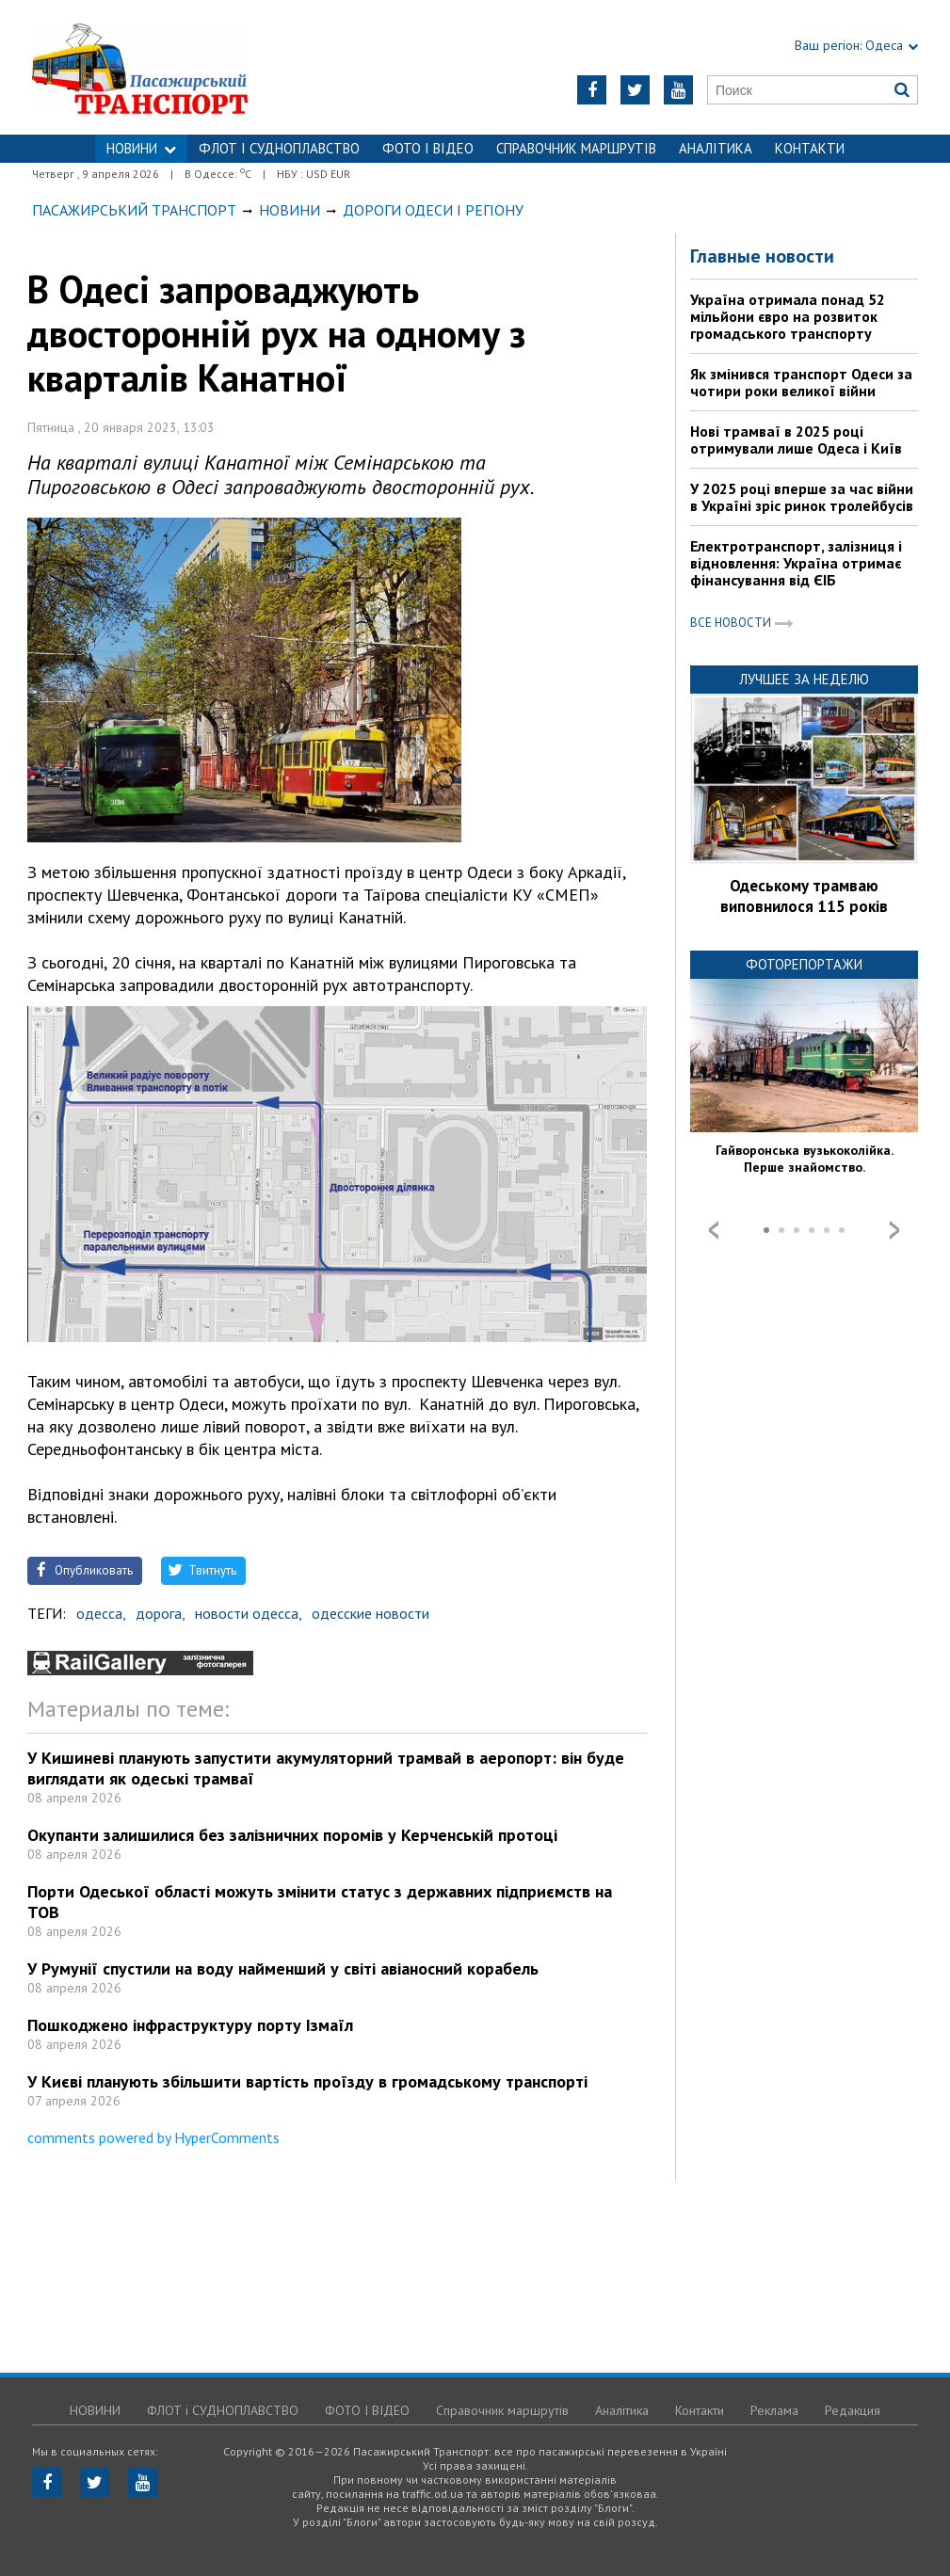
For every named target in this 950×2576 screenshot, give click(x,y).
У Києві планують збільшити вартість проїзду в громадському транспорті (307, 2081)
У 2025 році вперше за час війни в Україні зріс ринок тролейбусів (801, 497)
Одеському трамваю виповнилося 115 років (804, 896)
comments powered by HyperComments (153, 2137)
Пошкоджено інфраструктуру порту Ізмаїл (190, 2025)
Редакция (852, 2410)
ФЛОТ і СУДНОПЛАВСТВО (279, 148)
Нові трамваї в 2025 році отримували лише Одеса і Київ (796, 439)
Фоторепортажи (804, 964)
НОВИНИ (141, 148)
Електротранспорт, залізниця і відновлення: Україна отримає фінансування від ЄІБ (796, 562)
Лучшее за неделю (804, 679)
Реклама (774, 2410)
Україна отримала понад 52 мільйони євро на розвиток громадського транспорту (787, 316)
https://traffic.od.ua (187, 67)
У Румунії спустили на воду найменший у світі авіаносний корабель (283, 1968)
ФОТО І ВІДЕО (428, 148)
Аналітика (715, 148)
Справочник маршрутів (576, 148)
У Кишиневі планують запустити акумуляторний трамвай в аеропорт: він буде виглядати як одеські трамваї (325, 1768)
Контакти (810, 148)
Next (894, 1230)
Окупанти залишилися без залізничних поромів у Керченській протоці (292, 1835)
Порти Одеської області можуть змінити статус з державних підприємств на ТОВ (319, 1901)
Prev (713, 1230)
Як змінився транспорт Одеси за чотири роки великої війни (801, 382)
